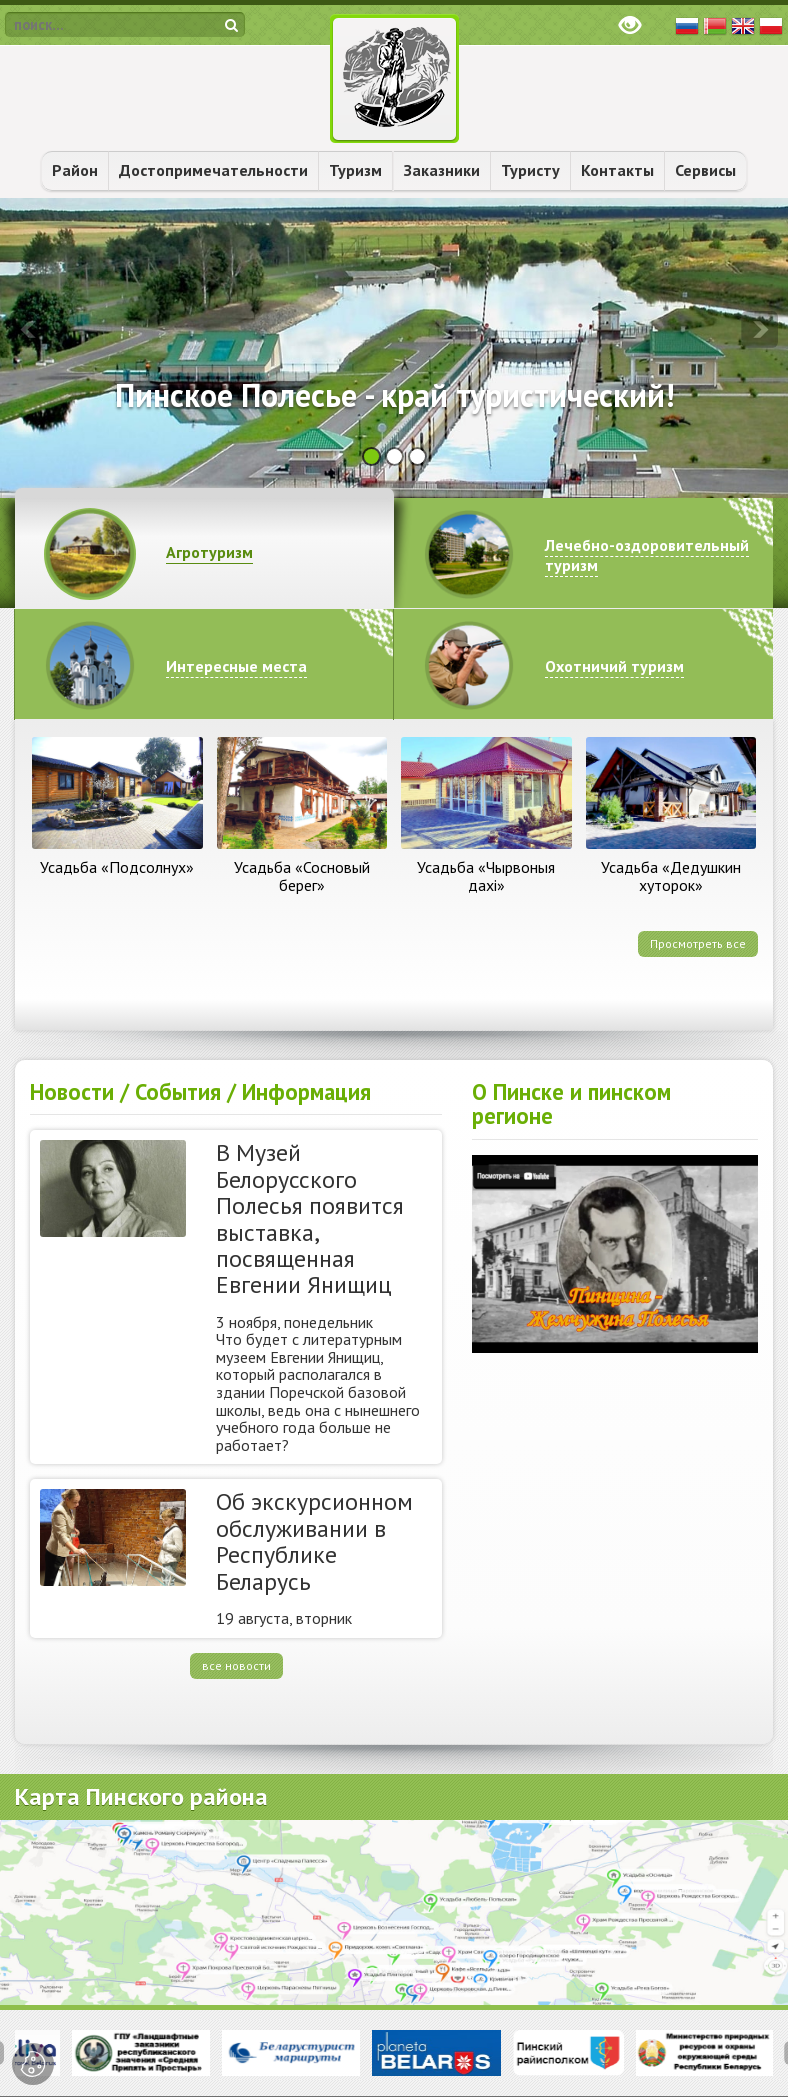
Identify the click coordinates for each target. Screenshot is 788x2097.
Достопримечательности (213, 170)
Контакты (617, 170)
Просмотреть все (698, 943)
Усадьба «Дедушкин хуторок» (671, 876)
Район (75, 170)
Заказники (442, 170)
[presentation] (28, 329)
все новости (236, 1665)
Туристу (530, 170)
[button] (371, 456)
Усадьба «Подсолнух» (117, 867)
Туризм (355, 170)
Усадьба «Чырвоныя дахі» (486, 876)
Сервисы (705, 170)
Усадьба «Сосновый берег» (302, 876)
